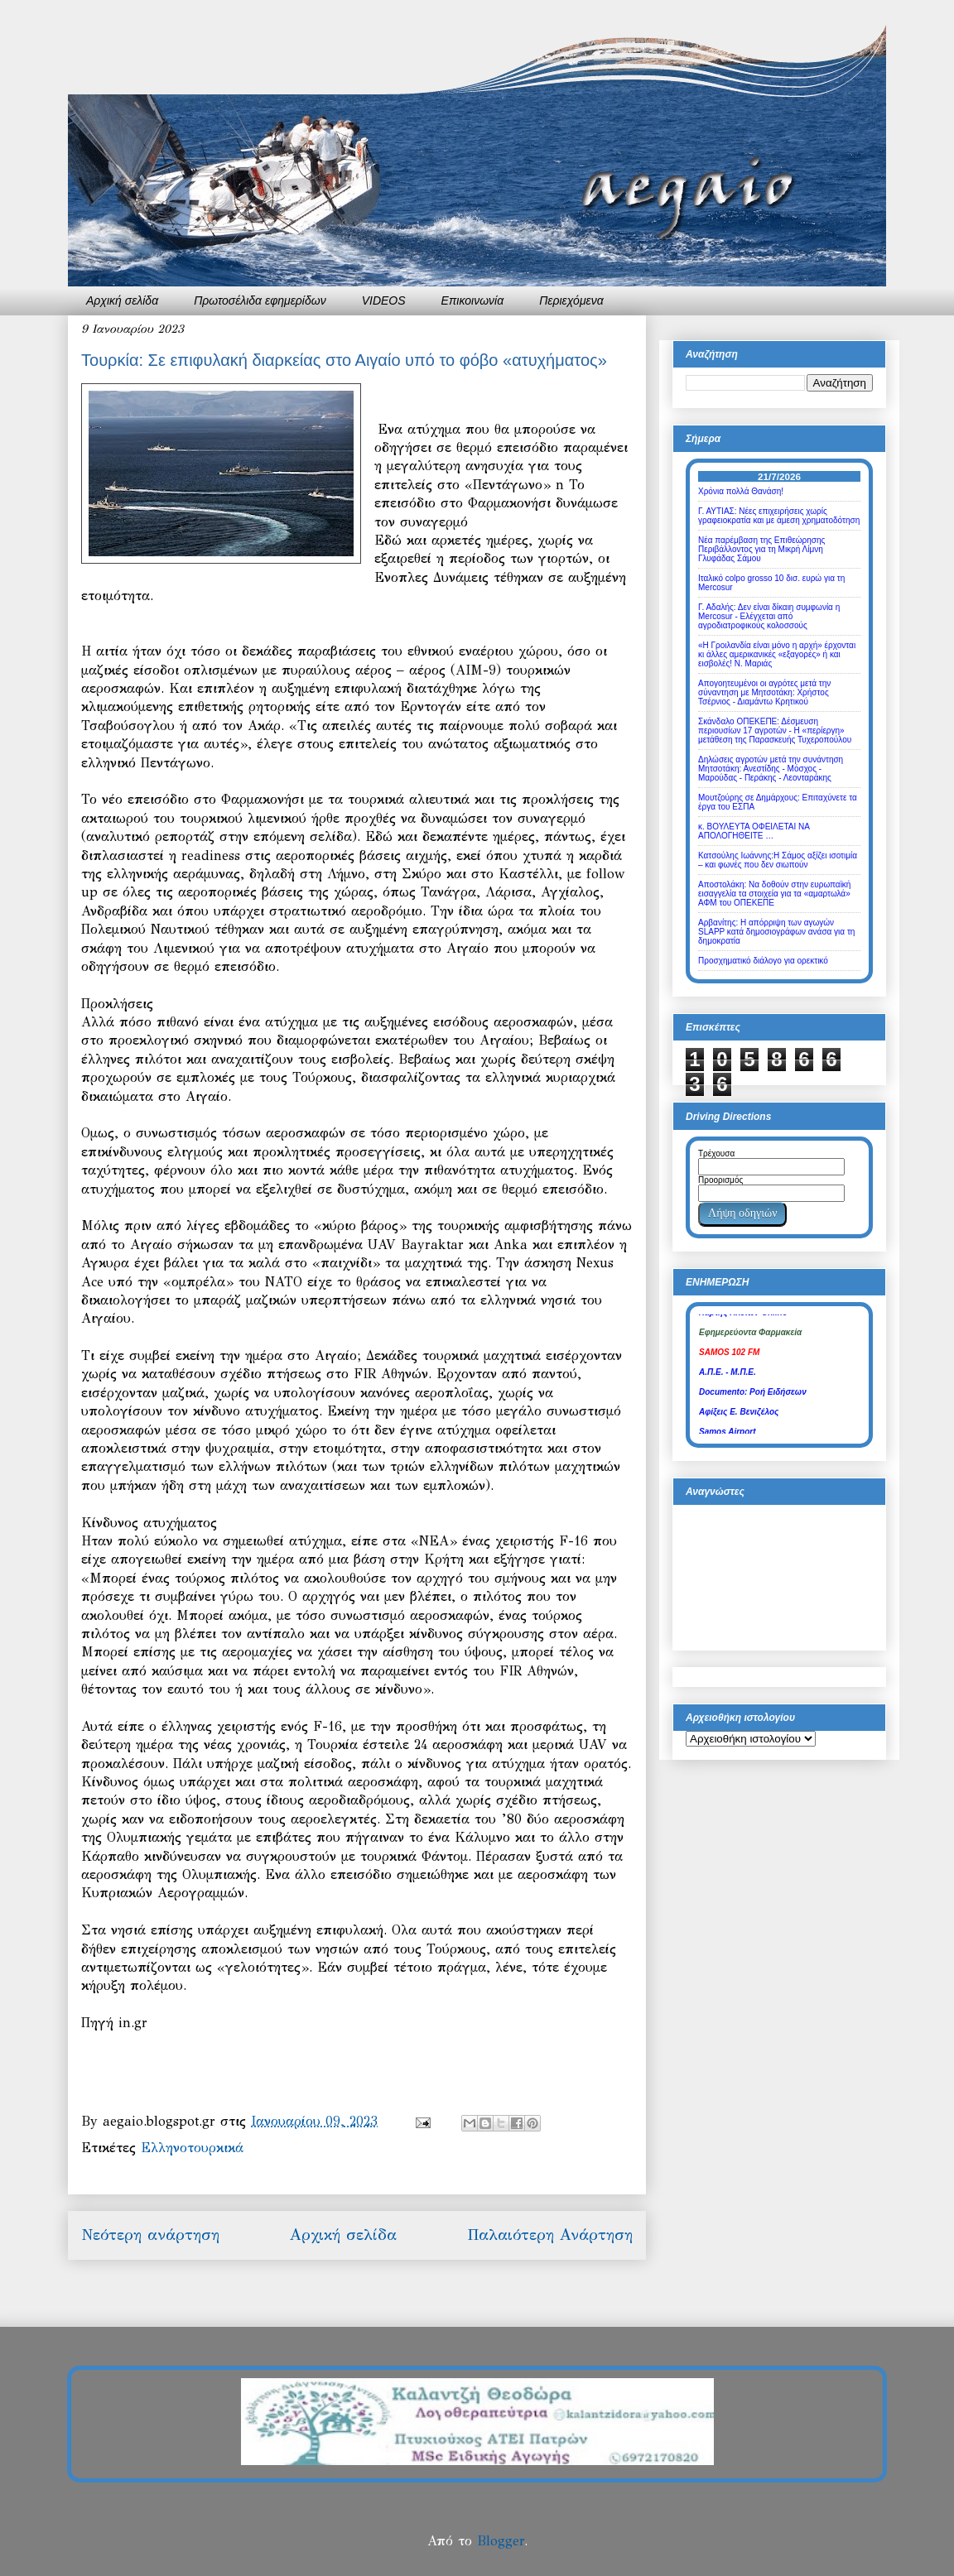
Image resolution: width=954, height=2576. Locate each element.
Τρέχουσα (716, 1153)
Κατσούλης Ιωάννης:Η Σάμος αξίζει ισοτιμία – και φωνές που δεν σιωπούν (777, 860)
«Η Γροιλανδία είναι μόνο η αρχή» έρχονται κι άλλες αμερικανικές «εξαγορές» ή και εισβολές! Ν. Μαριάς (776, 654)
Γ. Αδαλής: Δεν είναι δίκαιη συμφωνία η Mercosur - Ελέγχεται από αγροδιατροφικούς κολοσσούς (769, 616)
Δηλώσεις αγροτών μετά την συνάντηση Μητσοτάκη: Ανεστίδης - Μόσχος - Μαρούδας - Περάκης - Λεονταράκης (770, 768)
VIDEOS (384, 300)
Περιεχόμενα (571, 300)
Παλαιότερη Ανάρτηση (550, 2234)
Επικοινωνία (472, 300)
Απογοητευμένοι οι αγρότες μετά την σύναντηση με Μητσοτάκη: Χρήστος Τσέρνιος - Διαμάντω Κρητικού (764, 692)
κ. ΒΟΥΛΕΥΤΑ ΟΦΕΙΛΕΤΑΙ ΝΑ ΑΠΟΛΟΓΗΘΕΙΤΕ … (753, 831)
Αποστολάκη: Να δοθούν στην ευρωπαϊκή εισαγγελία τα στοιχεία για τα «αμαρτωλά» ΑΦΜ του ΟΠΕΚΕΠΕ (774, 893)
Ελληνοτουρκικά (192, 2147)
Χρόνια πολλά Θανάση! (740, 491)
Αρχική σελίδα (122, 300)
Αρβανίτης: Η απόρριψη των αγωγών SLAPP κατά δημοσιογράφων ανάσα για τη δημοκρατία (776, 931)
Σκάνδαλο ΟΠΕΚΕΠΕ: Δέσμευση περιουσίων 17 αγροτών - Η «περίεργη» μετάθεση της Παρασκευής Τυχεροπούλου (774, 730)
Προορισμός (720, 1180)
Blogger (500, 2541)
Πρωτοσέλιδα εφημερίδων (260, 300)
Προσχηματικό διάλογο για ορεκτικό (763, 960)
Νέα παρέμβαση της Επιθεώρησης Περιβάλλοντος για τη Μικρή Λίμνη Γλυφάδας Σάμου (761, 549)
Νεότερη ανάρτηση (150, 2234)
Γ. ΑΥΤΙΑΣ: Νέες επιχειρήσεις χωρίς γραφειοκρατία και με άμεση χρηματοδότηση (779, 516)
